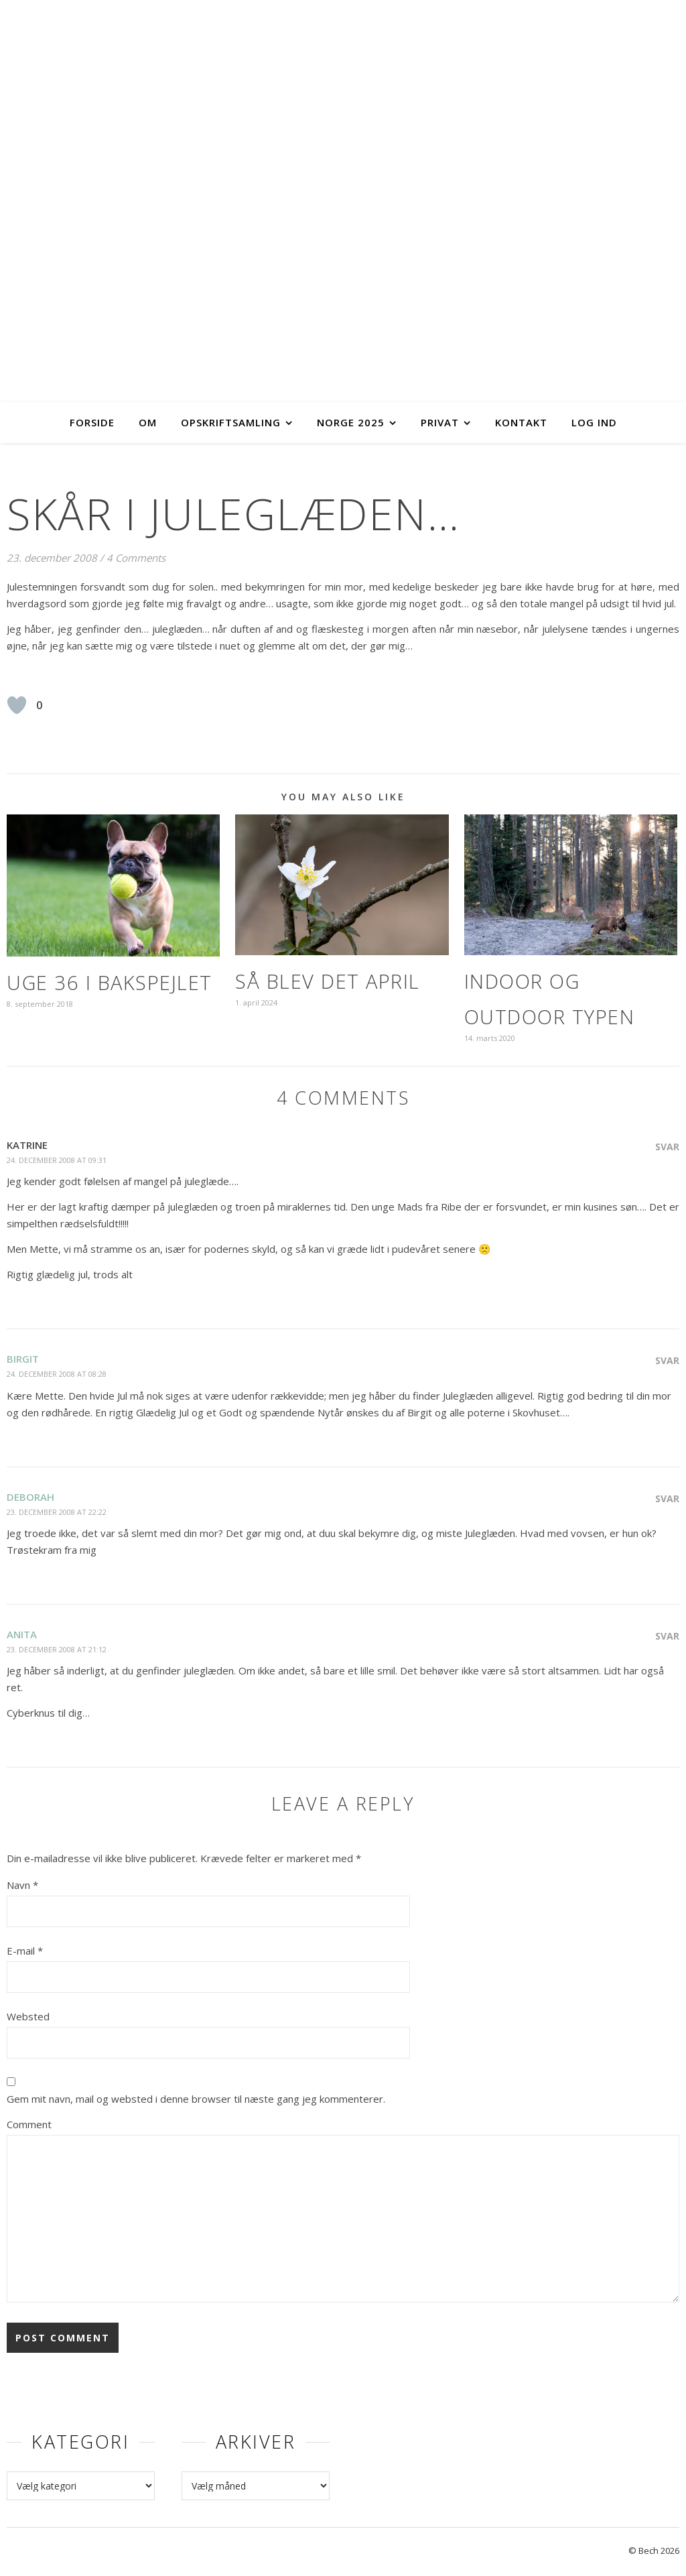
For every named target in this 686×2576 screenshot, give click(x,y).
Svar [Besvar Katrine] (667, 1146)
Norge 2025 (351, 422)
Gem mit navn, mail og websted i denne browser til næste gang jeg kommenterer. (196, 2098)
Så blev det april (327, 981)
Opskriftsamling (231, 422)
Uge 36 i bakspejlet (109, 982)
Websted (28, 2016)
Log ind (594, 422)
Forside (92, 422)
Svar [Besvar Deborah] (667, 1498)
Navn (22, 1885)
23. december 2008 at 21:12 (57, 1649)
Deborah (30, 1497)
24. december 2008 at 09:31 (57, 1160)
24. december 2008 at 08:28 (57, 1374)
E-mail (25, 1950)
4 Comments (136, 557)
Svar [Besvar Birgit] (667, 1360)
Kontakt (521, 422)
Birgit (23, 1358)
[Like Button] (17, 705)
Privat (440, 422)
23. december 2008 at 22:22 (57, 1512)
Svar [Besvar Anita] (667, 1636)
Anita (22, 1634)
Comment (29, 2124)
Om (148, 422)
